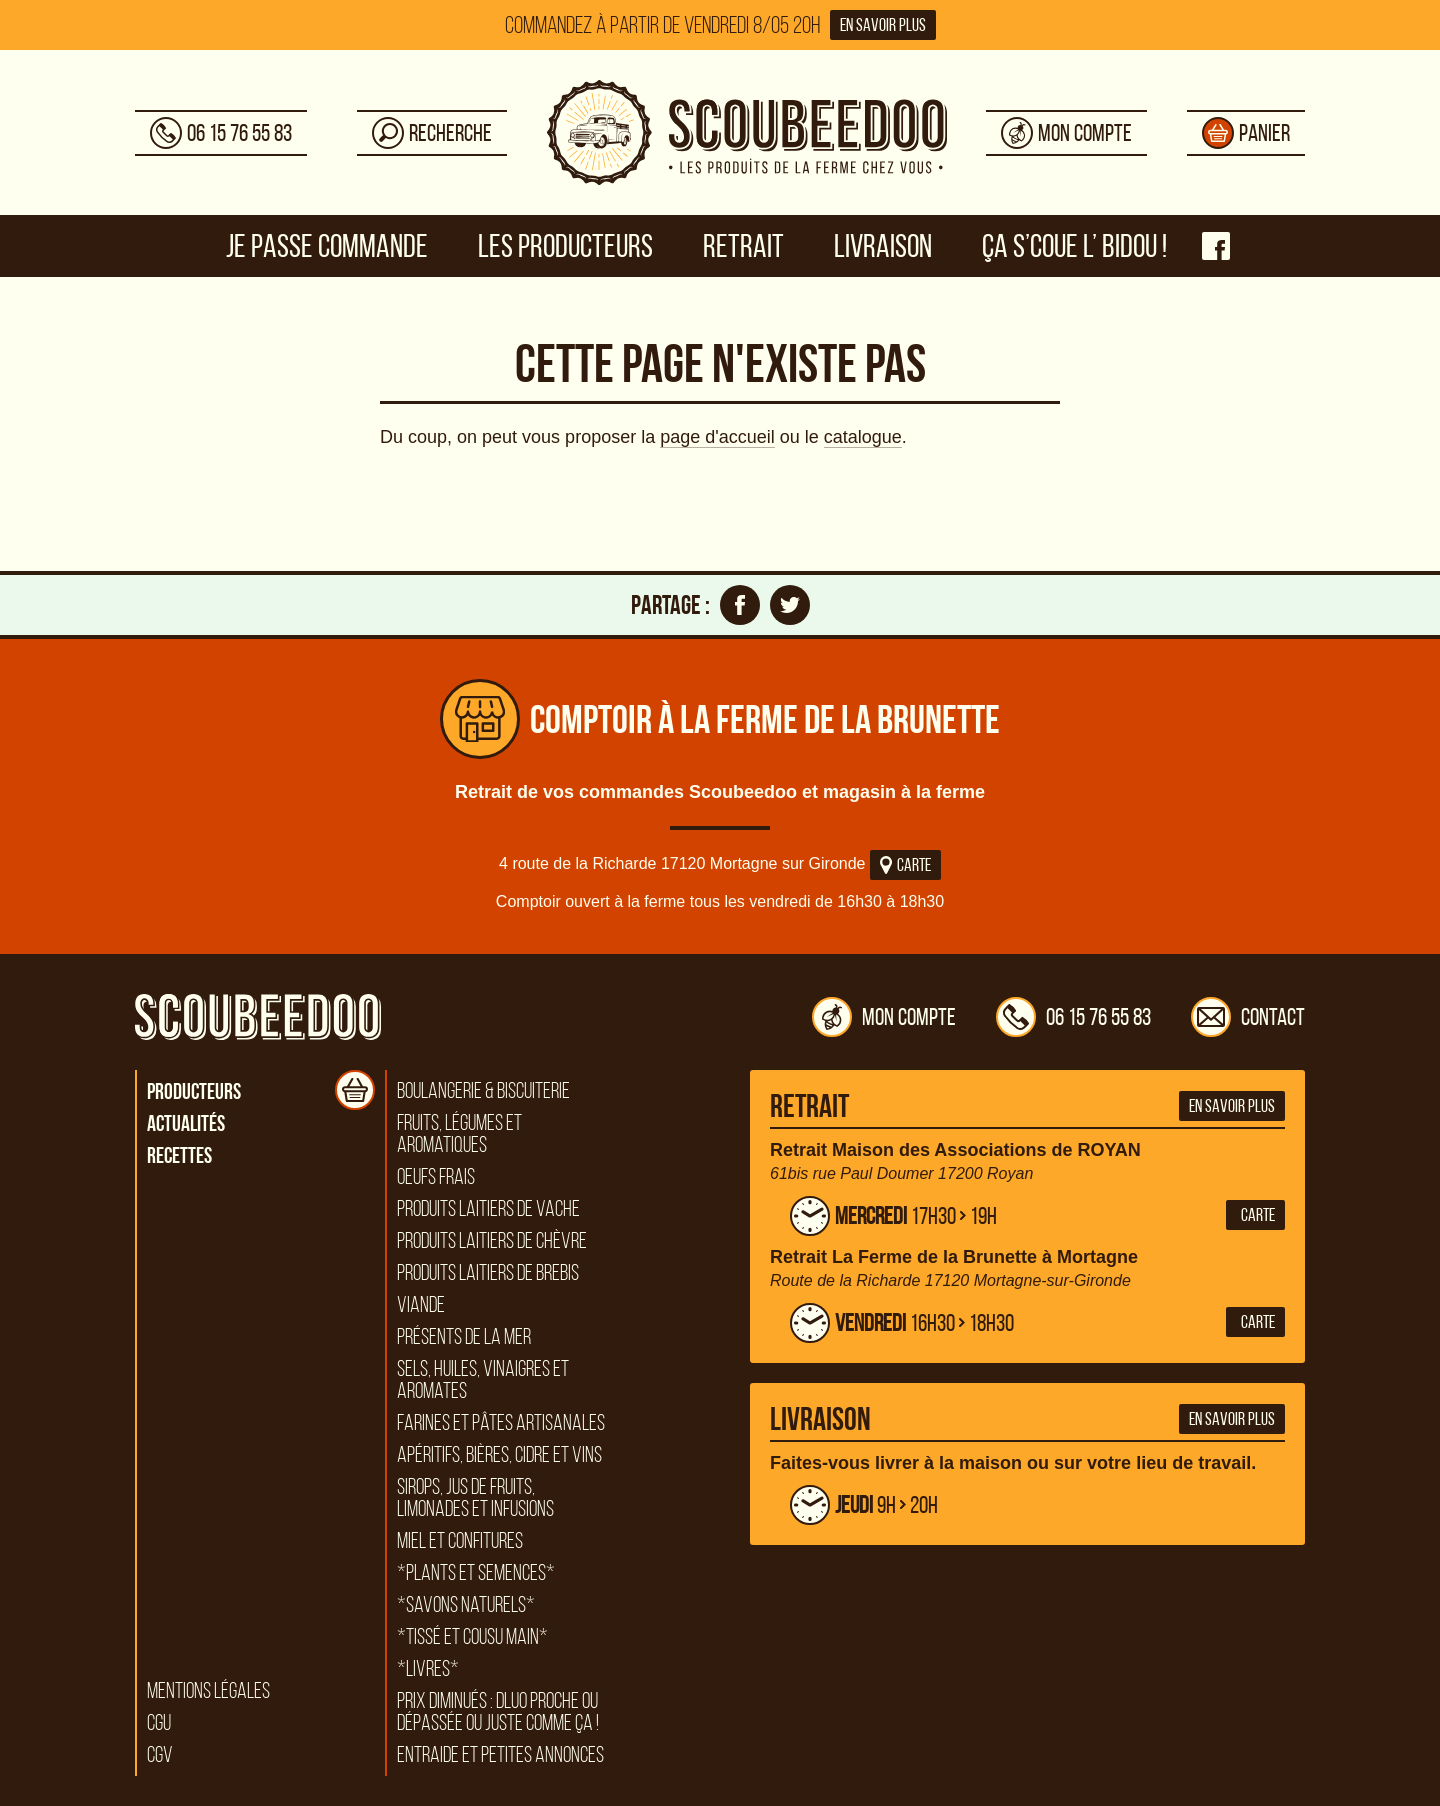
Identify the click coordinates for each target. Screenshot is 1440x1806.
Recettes (179, 1155)
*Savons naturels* (466, 1605)
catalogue (863, 437)
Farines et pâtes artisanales (501, 1423)
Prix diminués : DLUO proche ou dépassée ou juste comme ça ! (498, 1712)
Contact (1248, 1017)
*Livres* (428, 1669)
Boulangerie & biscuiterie (483, 1091)
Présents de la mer (464, 1337)
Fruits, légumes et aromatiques (459, 1134)
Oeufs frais (436, 1177)
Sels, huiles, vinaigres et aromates (483, 1380)
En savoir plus (883, 25)
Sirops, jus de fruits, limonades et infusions (475, 1498)
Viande (421, 1305)
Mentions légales (208, 1691)
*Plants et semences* (476, 1573)
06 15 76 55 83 (1073, 1017)
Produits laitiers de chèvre (492, 1241)
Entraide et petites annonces (500, 1755)
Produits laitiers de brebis (488, 1273)
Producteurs (194, 1091)
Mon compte (884, 1017)
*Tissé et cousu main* (472, 1637)
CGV (160, 1755)
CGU (159, 1723)
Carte (905, 865)
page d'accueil (717, 437)
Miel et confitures (460, 1541)
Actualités (186, 1123)
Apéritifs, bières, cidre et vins (499, 1455)
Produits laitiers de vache (488, 1209)
